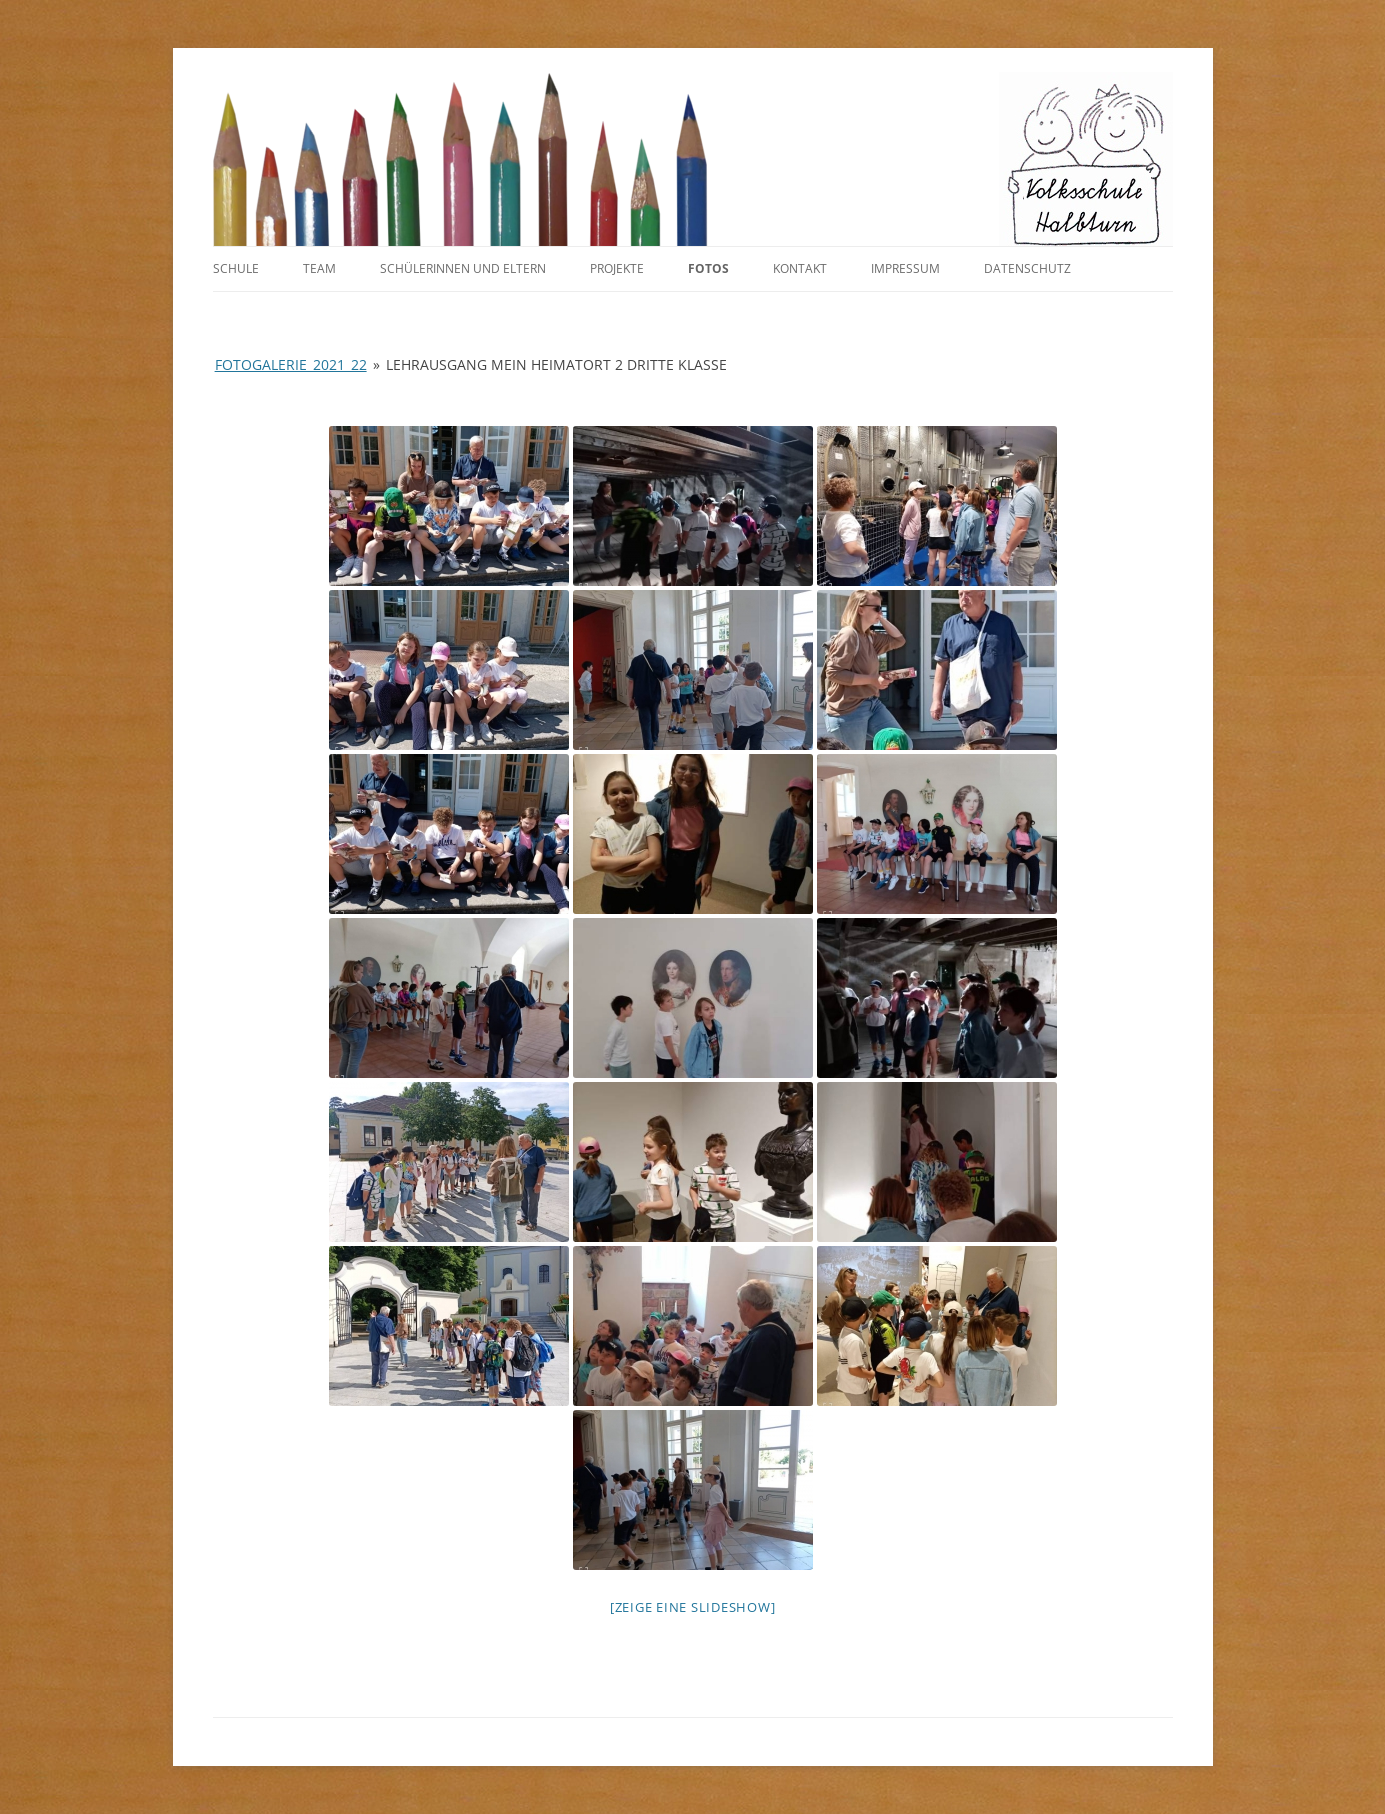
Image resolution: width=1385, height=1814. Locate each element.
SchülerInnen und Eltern (463, 268)
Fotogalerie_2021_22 (291, 364)
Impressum (905, 268)
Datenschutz (1027, 268)
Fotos (708, 268)
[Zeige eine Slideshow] (693, 1607)
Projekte (617, 268)
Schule (236, 268)
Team (319, 268)
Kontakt (800, 268)
